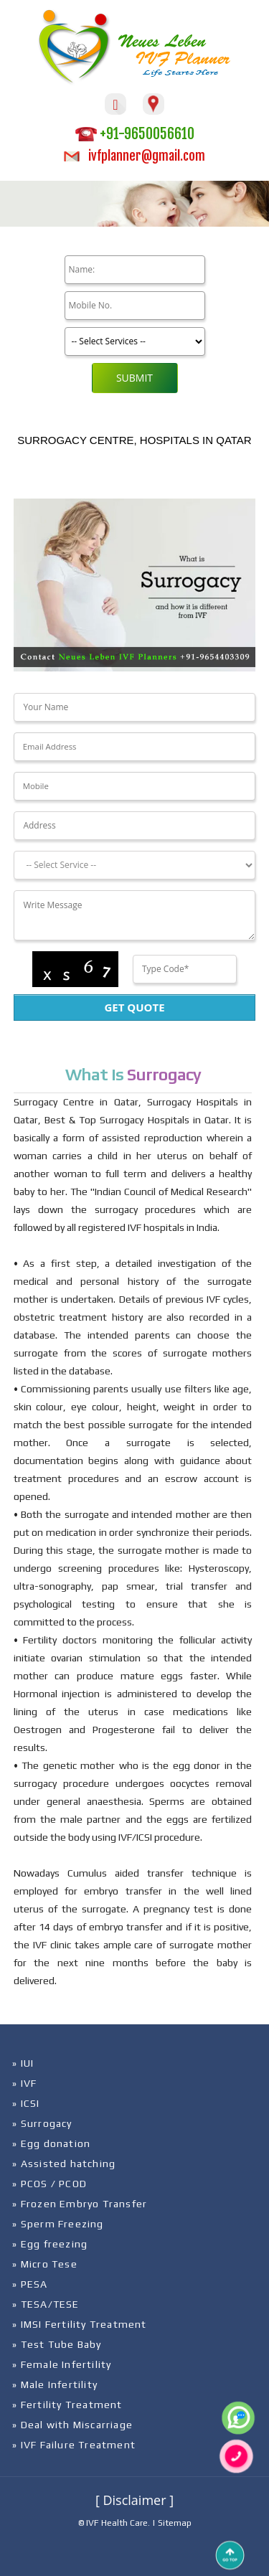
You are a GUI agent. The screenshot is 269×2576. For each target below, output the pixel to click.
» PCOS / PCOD (49, 2183)
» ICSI (25, 2103)
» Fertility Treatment (67, 2404)
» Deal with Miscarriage (72, 2424)
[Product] (135, 341)
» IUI (23, 2063)
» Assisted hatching (63, 2163)
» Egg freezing (50, 2244)
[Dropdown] (134, 865)
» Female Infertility (61, 2364)
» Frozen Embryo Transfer (79, 2203)
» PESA (29, 2284)
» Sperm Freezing (57, 2224)
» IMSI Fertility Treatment (79, 2324)
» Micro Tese (44, 2264)
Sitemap (175, 2523)
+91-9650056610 (134, 134)
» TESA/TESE (45, 2304)
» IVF (24, 2083)
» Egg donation (51, 2143)
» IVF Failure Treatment (74, 2444)
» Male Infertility (55, 2384)
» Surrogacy (42, 2123)
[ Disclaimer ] (134, 2500)
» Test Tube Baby (56, 2344)
